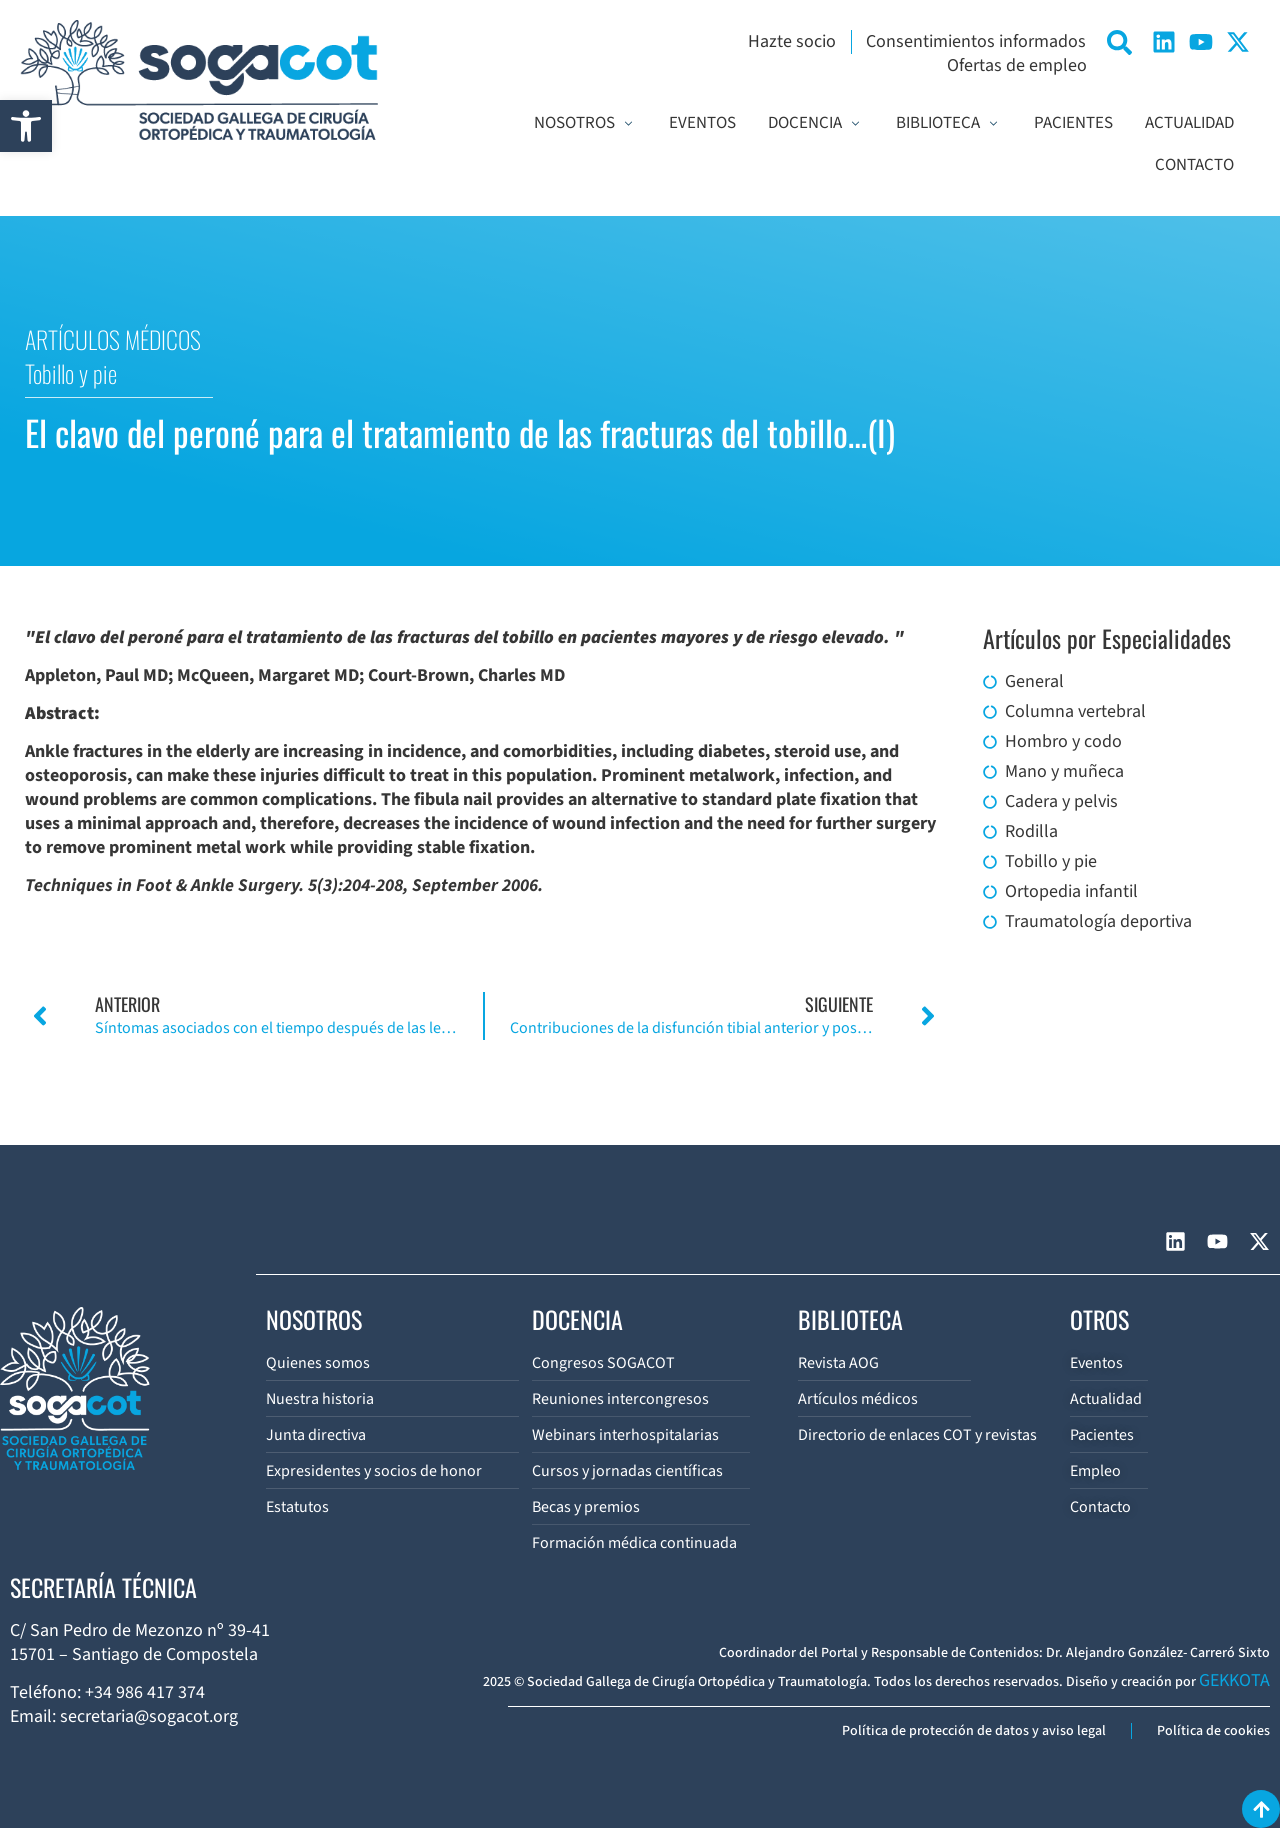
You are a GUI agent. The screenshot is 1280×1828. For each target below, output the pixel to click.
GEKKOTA (1234, 1680)
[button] (26, 126)
